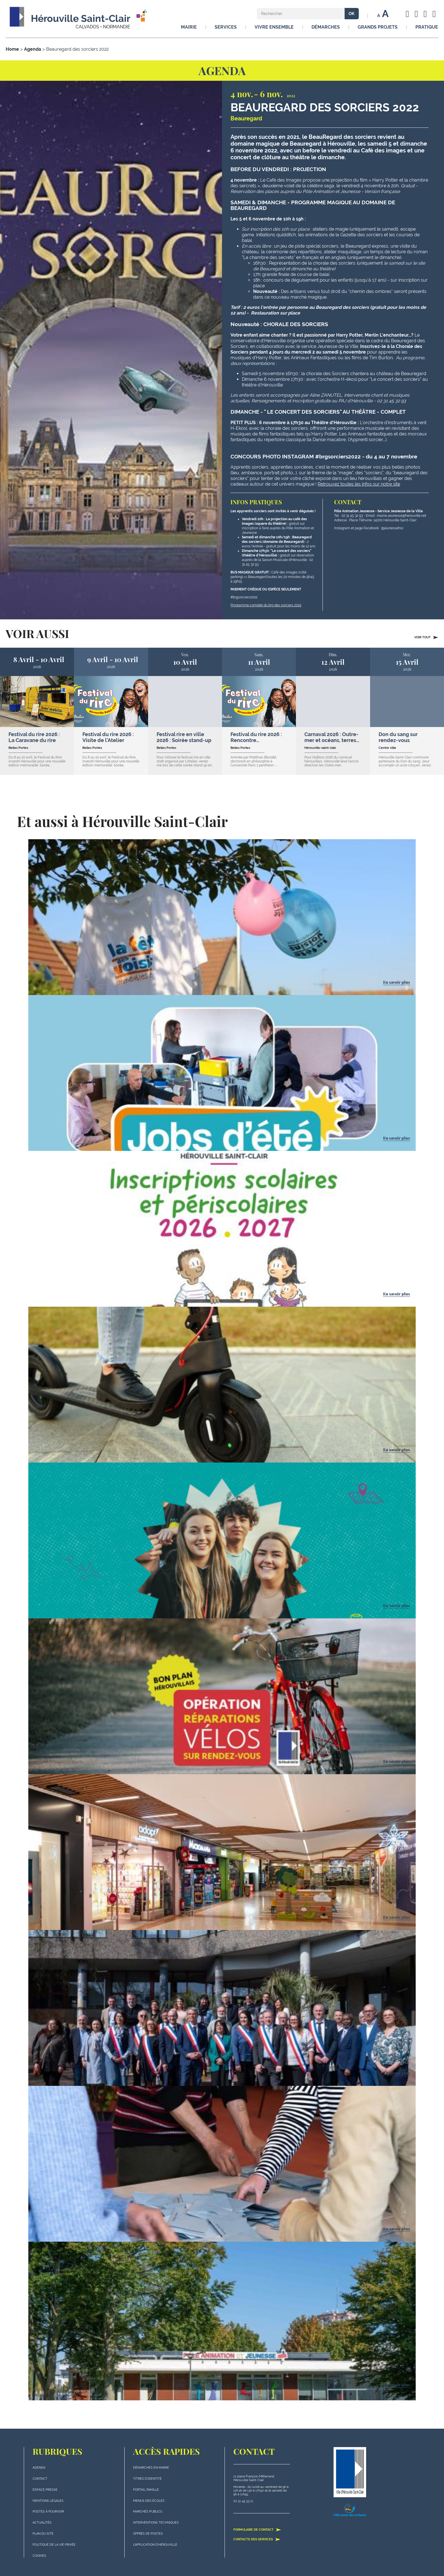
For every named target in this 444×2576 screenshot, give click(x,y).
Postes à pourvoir (48, 2511)
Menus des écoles (149, 2501)
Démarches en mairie (151, 2467)
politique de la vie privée (54, 2545)
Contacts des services (257, 2539)
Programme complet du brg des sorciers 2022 (265, 605)
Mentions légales (48, 2501)
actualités (42, 2522)
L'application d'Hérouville (155, 2545)
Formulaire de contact (257, 2530)
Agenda (32, 49)
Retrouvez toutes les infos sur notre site (359, 484)
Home (12, 49)
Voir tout (426, 637)
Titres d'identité (147, 2479)
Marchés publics (147, 2511)
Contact (40, 2479)
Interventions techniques (156, 2522)
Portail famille (146, 2490)
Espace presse (45, 2490)
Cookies (39, 2556)
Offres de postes (148, 2533)
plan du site (43, 2533)
